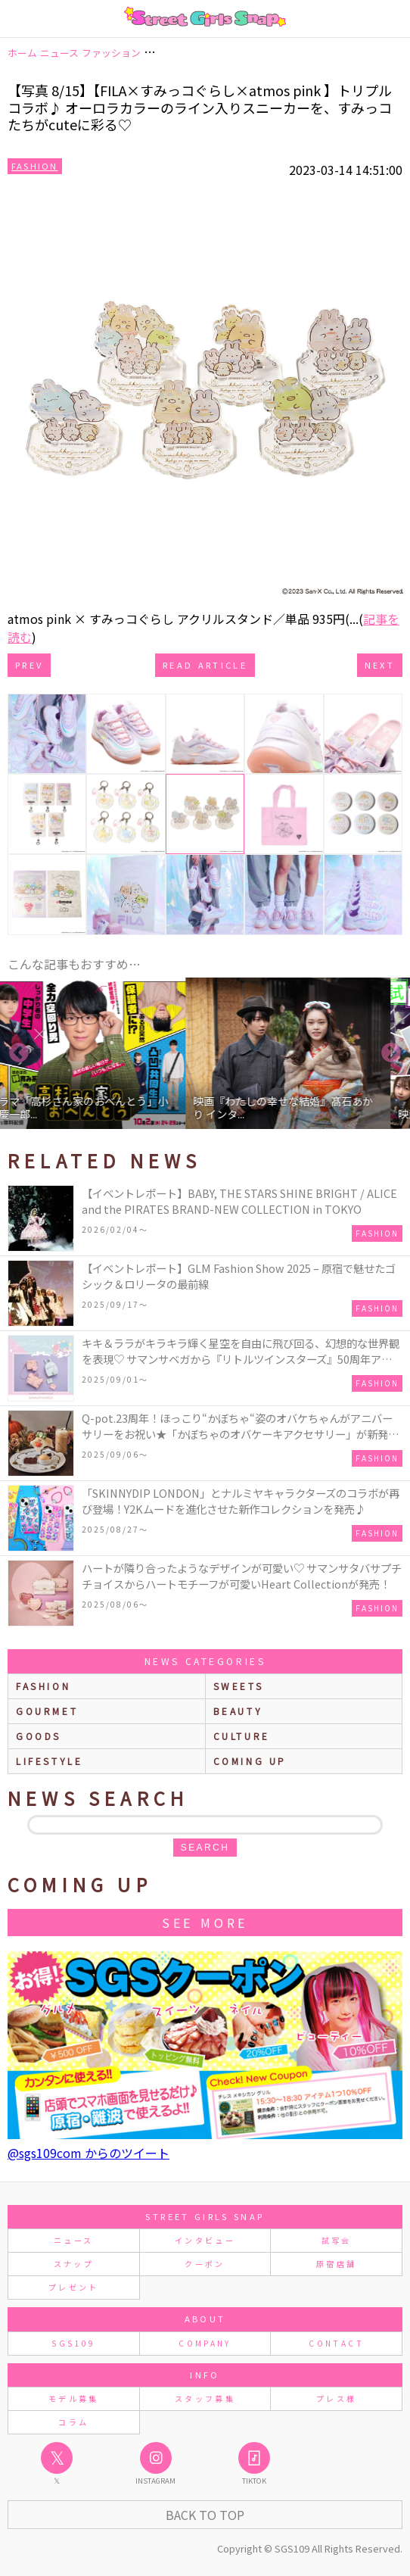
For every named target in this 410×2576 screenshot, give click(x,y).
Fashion (34, 166)
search (205, 1847)
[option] (296, 1053)
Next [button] (391, 1053)
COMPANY (205, 2343)
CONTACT (336, 2343)
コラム (73, 2422)
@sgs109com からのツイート (88, 2153)
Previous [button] (19, 1053)
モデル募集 (73, 2398)
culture (241, 1735)
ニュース (73, 2240)
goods (38, 1735)
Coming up (250, 1760)
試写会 (336, 2240)
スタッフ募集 (205, 2398)
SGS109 (73, 2343)
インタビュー (205, 2240)
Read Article (205, 665)
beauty (238, 1710)
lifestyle (49, 1760)
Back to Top (205, 2515)
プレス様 (336, 2398)
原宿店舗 (336, 2263)
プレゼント (73, 2287)
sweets (238, 1685)
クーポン (205, 2263)
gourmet (47, 1710)
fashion (43, 1685)
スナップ (74, 2263)
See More (205, 1922)
